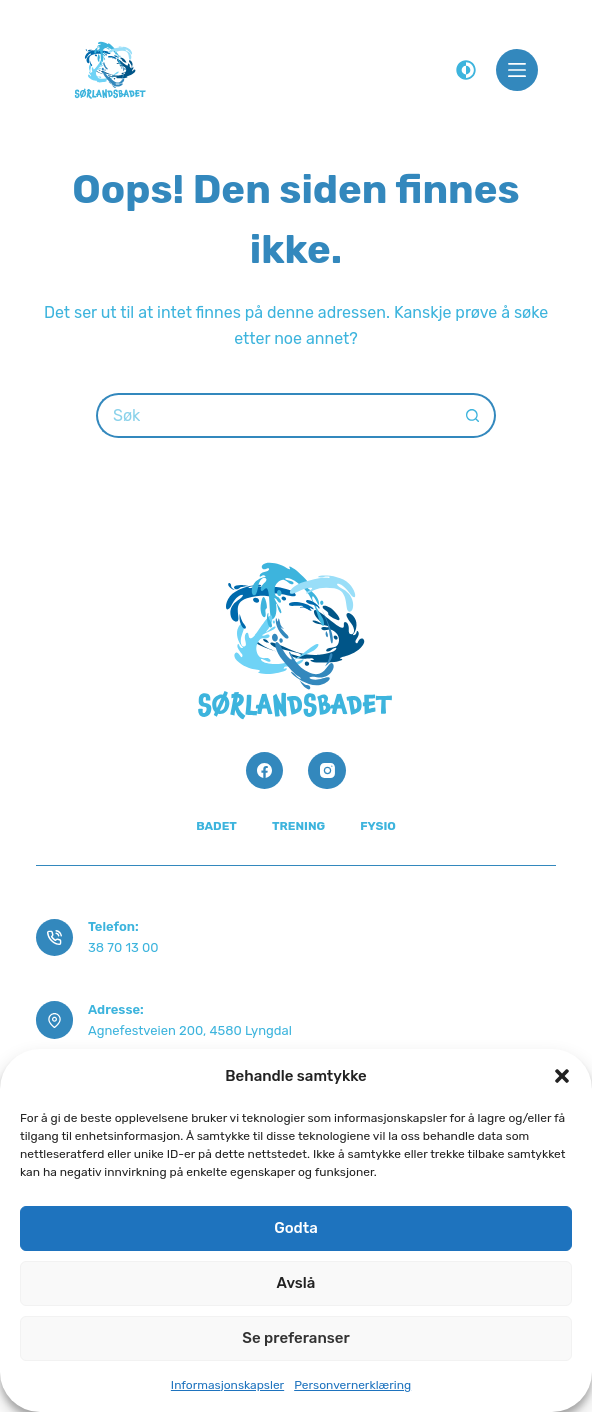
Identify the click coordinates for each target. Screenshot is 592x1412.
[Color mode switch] (466, 70)
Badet (216, 826)
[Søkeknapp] (473, 415)
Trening (298, 826)
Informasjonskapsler (227, 1385)
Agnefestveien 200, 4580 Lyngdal (190, 1030)
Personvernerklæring (352, 1385)
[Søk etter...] (273, 415)
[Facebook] (265, 771)
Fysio (378, 826)
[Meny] (517, 70)
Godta (296, 1228)
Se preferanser (295, 1338)
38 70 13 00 (123, 947)
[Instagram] (327, 771)
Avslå (296, 1283)
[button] (562, 1076)
